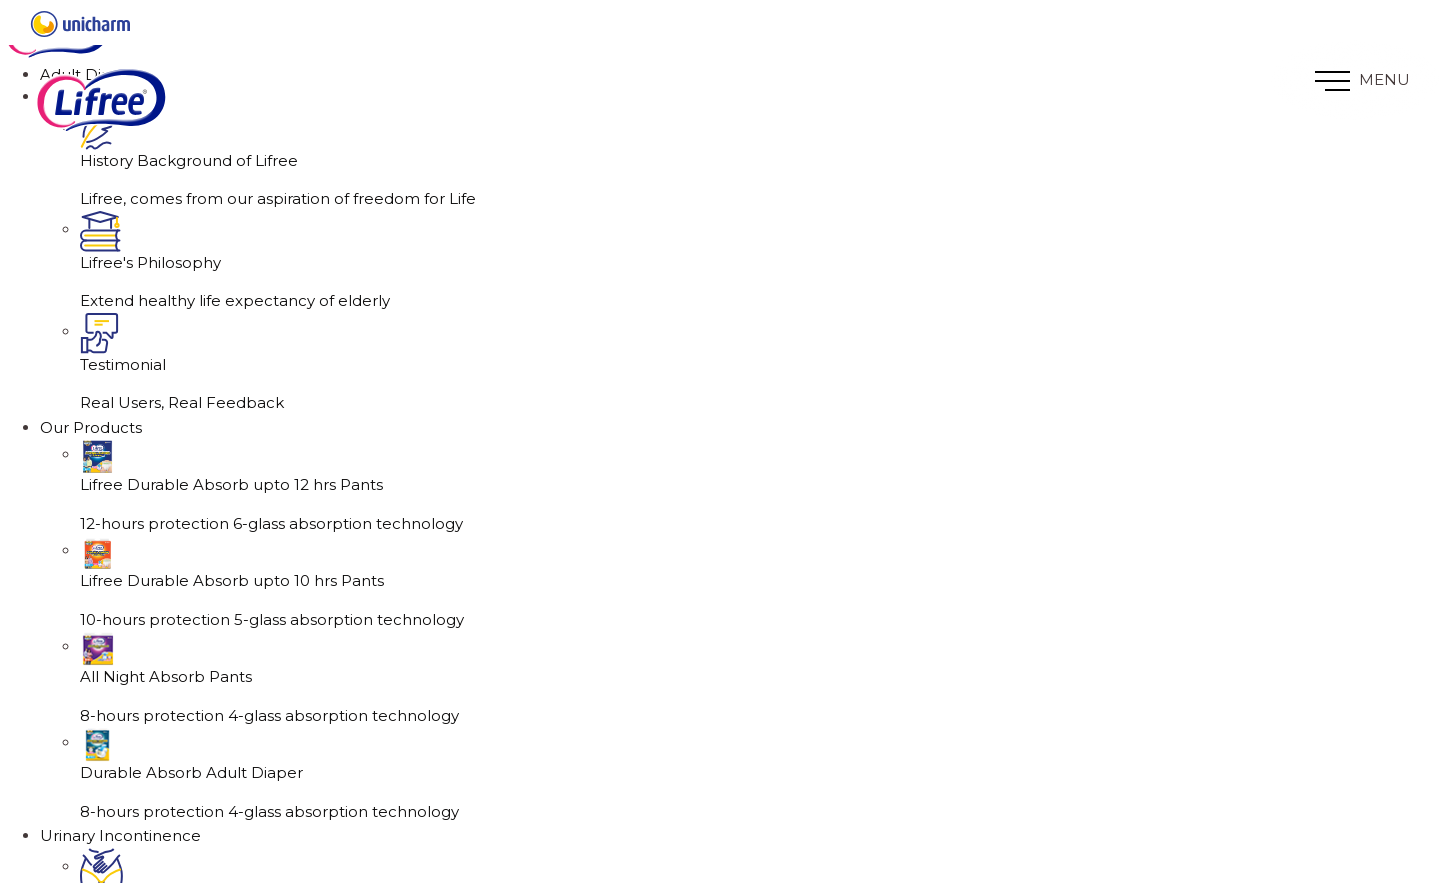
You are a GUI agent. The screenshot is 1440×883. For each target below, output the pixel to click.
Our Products (91, 494)
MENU (1362, 80)
